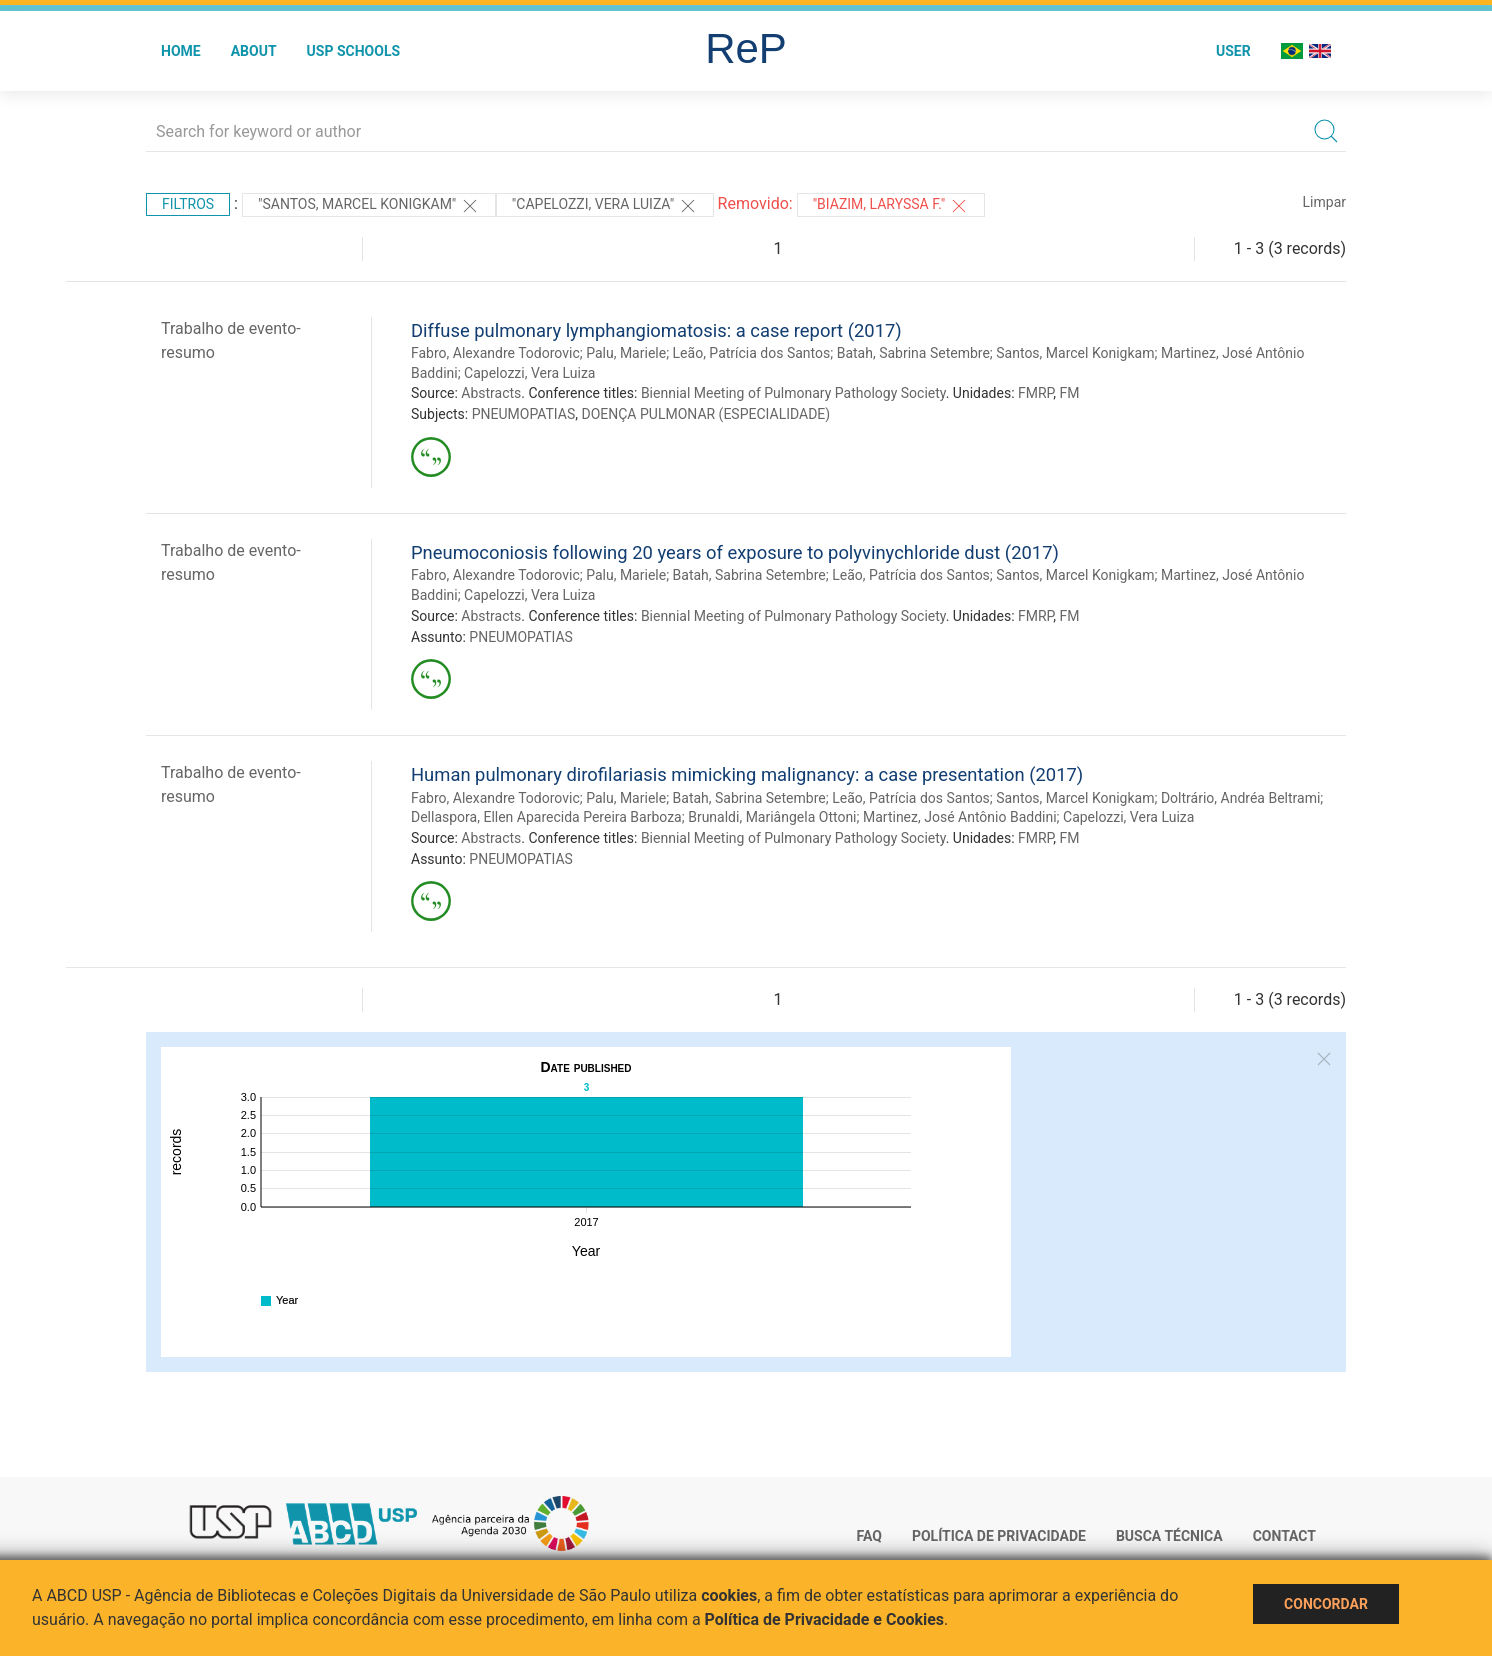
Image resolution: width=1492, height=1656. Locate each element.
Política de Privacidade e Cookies (825, 1619)
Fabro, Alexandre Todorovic (495, 353)
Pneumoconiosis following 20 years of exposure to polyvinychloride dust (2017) (735, 552)
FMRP (1035, 393)
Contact (1284, 1536)
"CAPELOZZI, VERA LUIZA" (605, 206)
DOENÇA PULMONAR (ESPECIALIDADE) (705, 414)
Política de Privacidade (999, 1536)
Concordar (1326, 1604)
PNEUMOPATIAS (524, 414)
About (254, 51)
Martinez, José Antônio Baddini (960, 817)
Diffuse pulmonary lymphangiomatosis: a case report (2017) (656, 330)
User (1233, 51)
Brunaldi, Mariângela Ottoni (772, 817)
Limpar (1324, 202)
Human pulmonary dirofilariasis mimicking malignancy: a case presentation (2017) (747, 774)
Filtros (188, 204)
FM (1069, 393)
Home (181, 51)
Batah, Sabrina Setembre (913, 353)
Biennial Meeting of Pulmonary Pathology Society (793, 393)
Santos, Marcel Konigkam (1075, 353)
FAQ (869, 1536)
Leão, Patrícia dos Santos (752, 353)
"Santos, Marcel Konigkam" (369, 206)
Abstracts (491, 393)
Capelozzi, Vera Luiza (529, 373)
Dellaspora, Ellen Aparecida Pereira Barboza (546, 817)
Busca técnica (1169, 1536)
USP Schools (354, 51)
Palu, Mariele (626, 353)
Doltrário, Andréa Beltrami (1240, 798)
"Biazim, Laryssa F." (891, 206)
